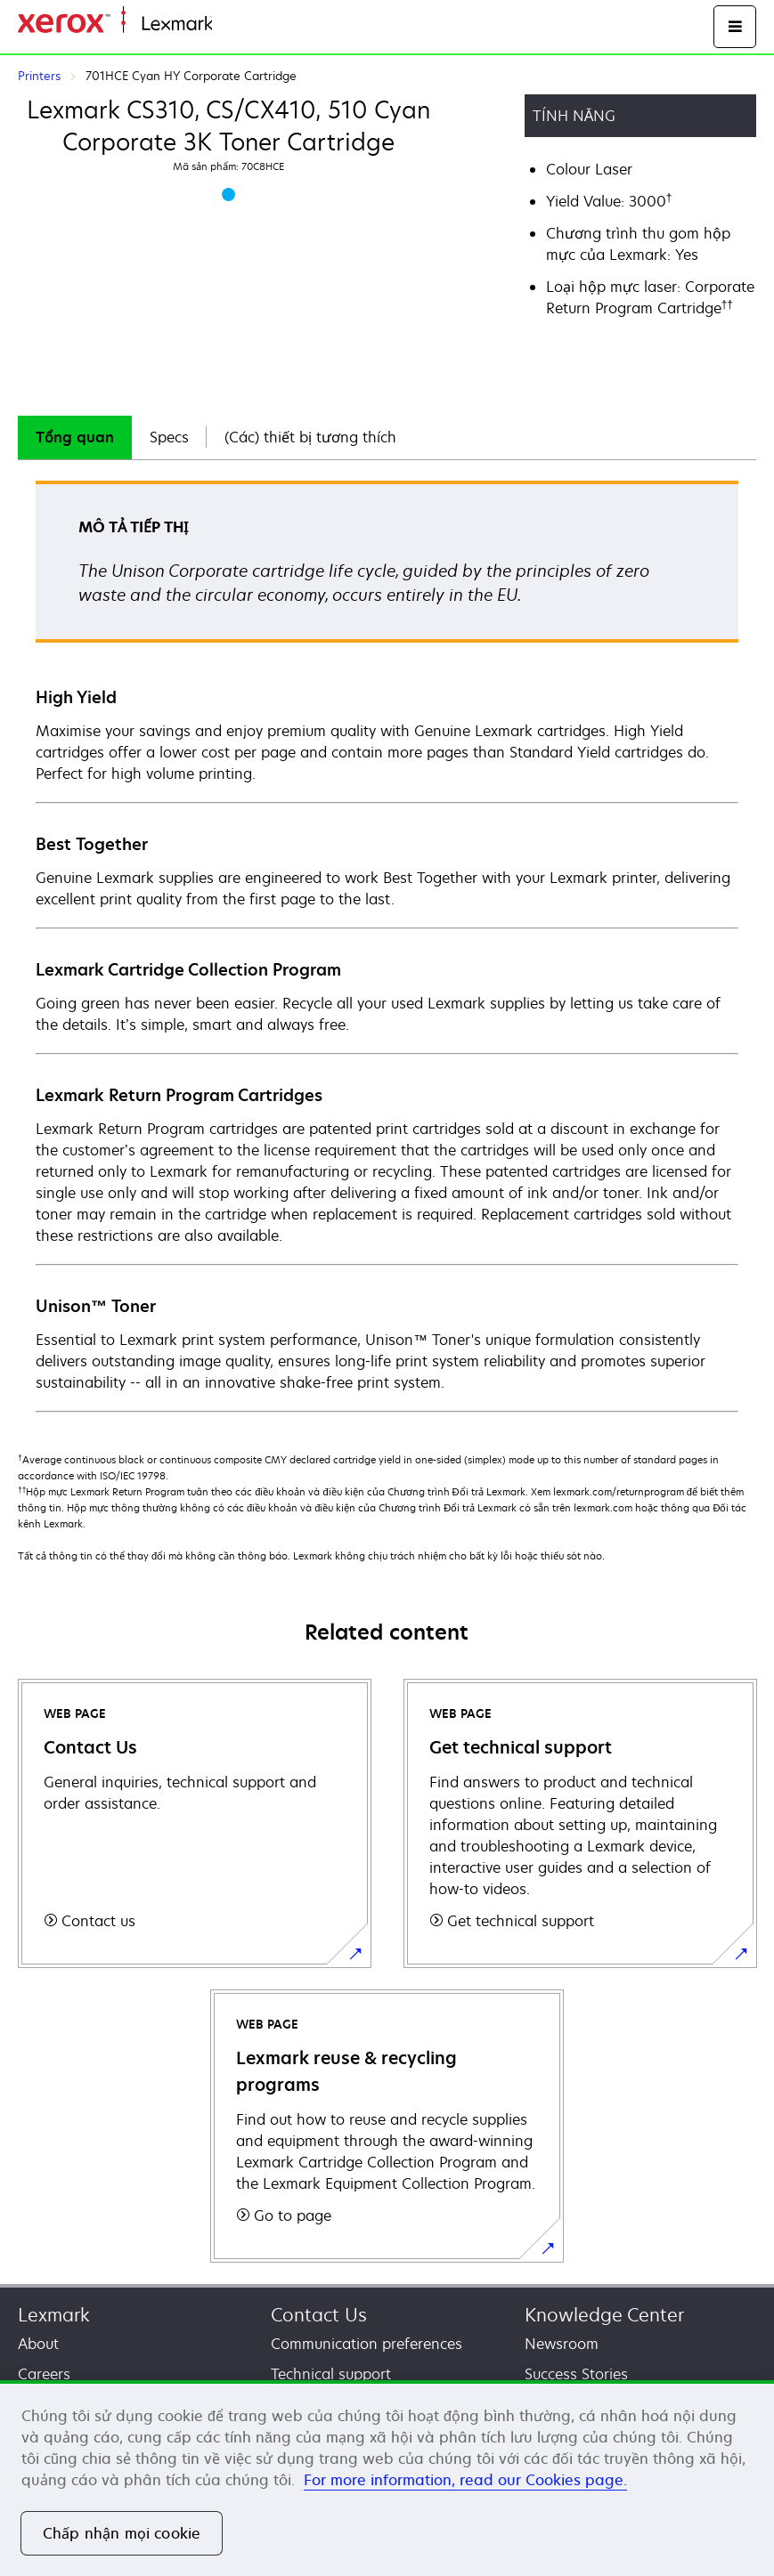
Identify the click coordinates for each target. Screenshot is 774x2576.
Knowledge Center (604, 2315)
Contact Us (319, 2315)
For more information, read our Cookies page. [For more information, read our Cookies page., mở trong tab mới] (465, 2480)
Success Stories (576, 2374)
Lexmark (54, 2315)
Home (230, 24)
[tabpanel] (387, 945)
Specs (169, 437)
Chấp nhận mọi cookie (121, 2533)
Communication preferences (366, 2343)
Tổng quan (75, 437)
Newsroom (562, 2343)
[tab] (75, 437)
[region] (387, 2478)
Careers (44, 2374)
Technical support (331, 2374)
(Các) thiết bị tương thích (310, 437)
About (38, 2343)
